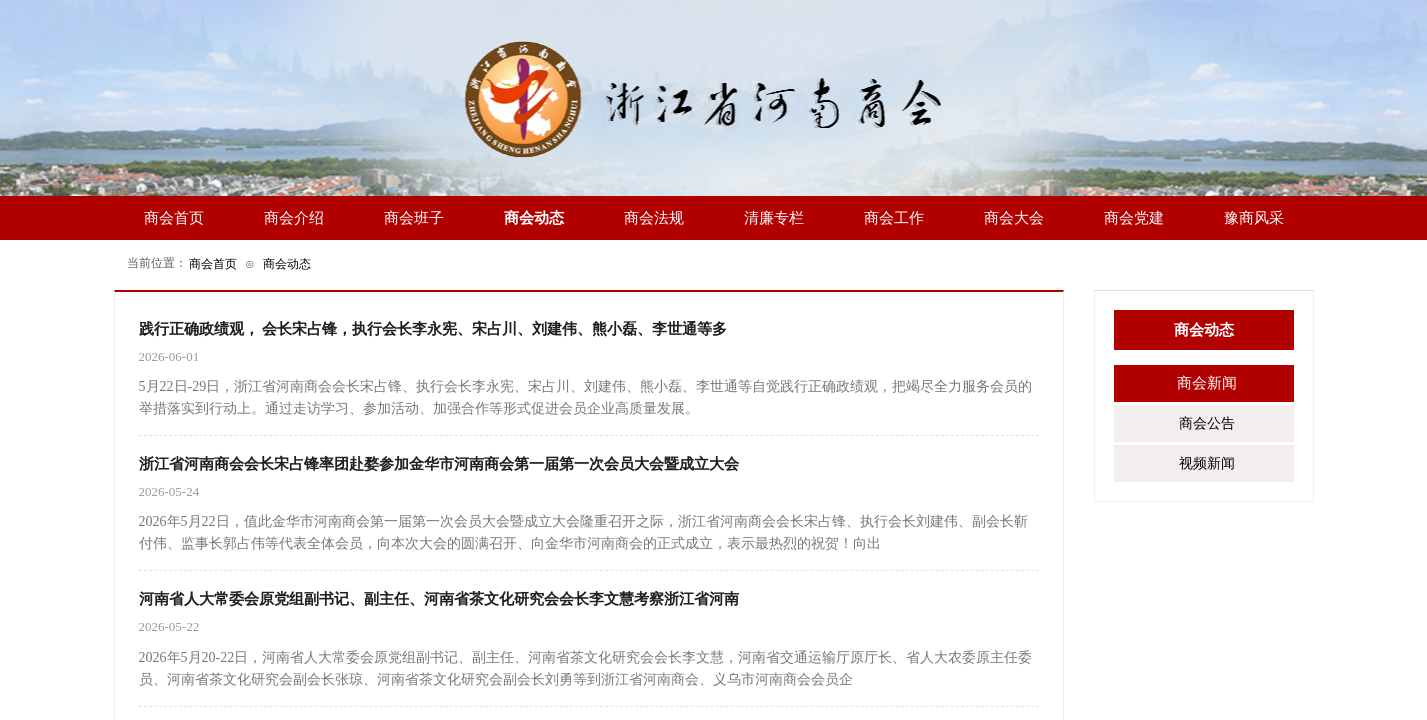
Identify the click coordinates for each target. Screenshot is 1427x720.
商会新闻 (1207, 383)
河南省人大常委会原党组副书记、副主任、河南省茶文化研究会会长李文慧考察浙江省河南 (439, 599)
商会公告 (1207, 423)
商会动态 (287, 264)
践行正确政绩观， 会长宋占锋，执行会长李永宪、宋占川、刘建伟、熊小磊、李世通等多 (433, 329)
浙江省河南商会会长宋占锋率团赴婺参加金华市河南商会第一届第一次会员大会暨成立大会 (439, 464)
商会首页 (213, 264)
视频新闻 (1207, 463)
